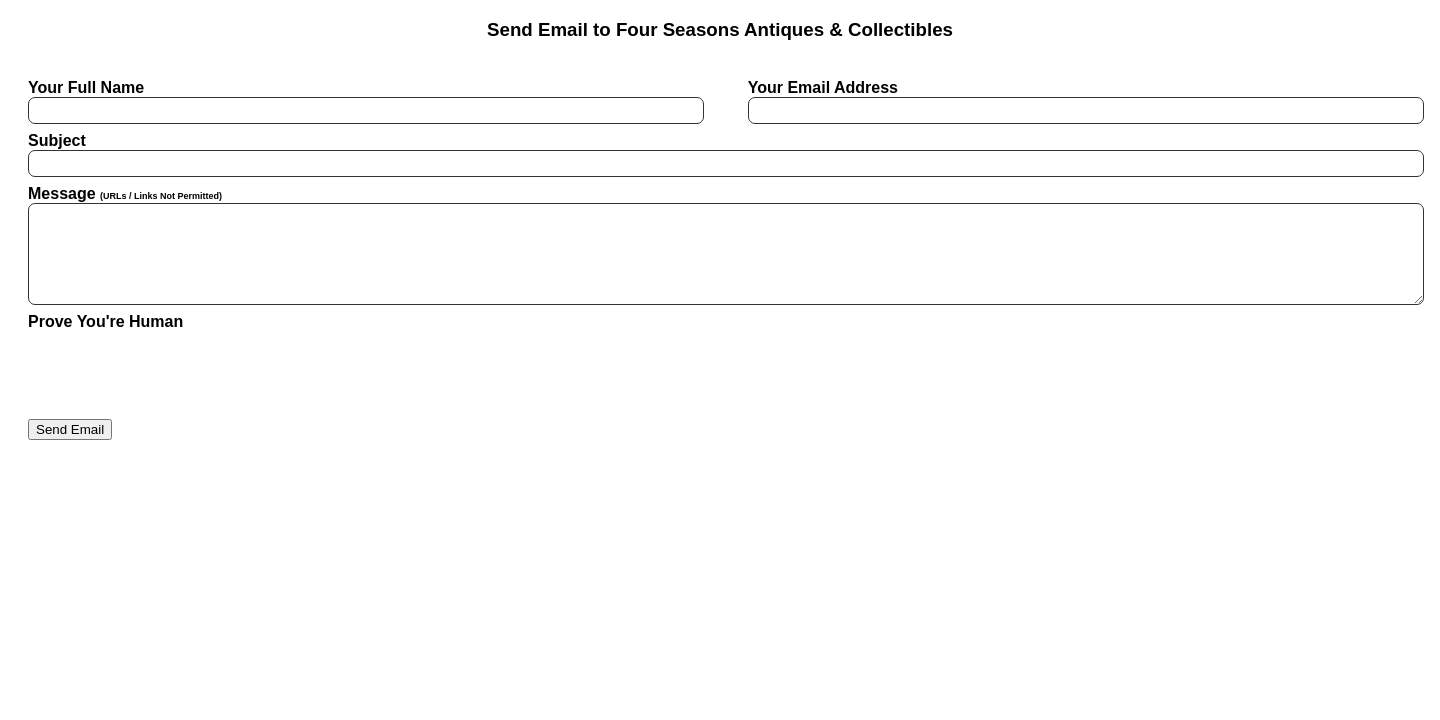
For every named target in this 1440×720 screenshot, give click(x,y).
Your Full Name (360, 101)
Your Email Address (1080, 101)
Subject (720, 154)
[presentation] (180, 370)
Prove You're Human (105, 321)
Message (720, 245)
